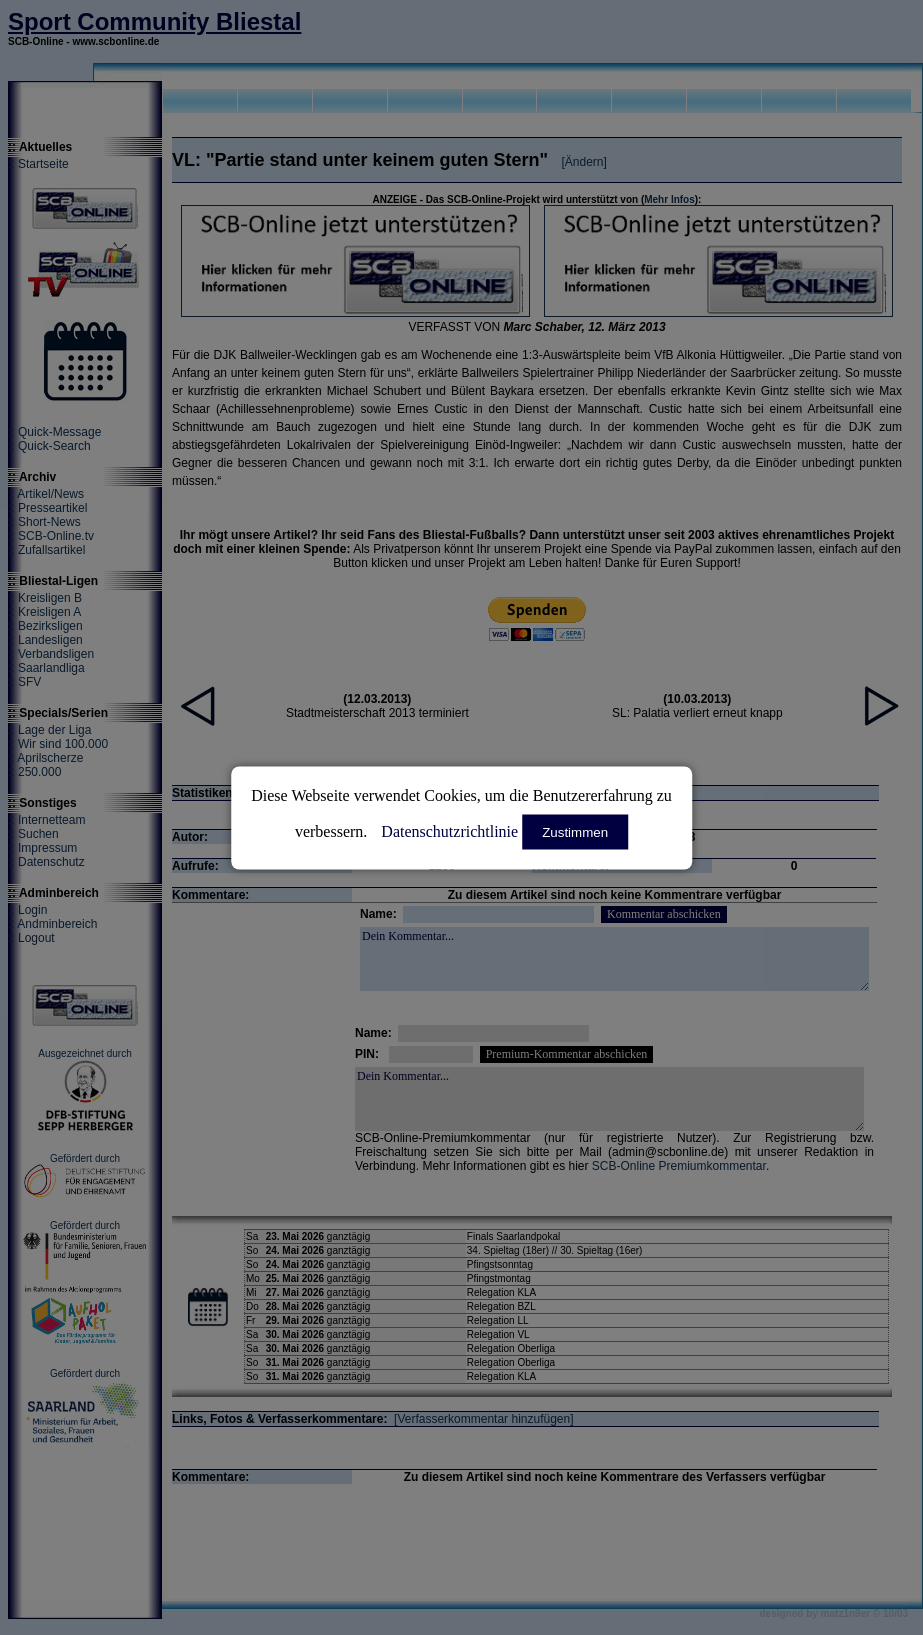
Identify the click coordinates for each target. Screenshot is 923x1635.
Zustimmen (575, 831)
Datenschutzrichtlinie (449, 830)
